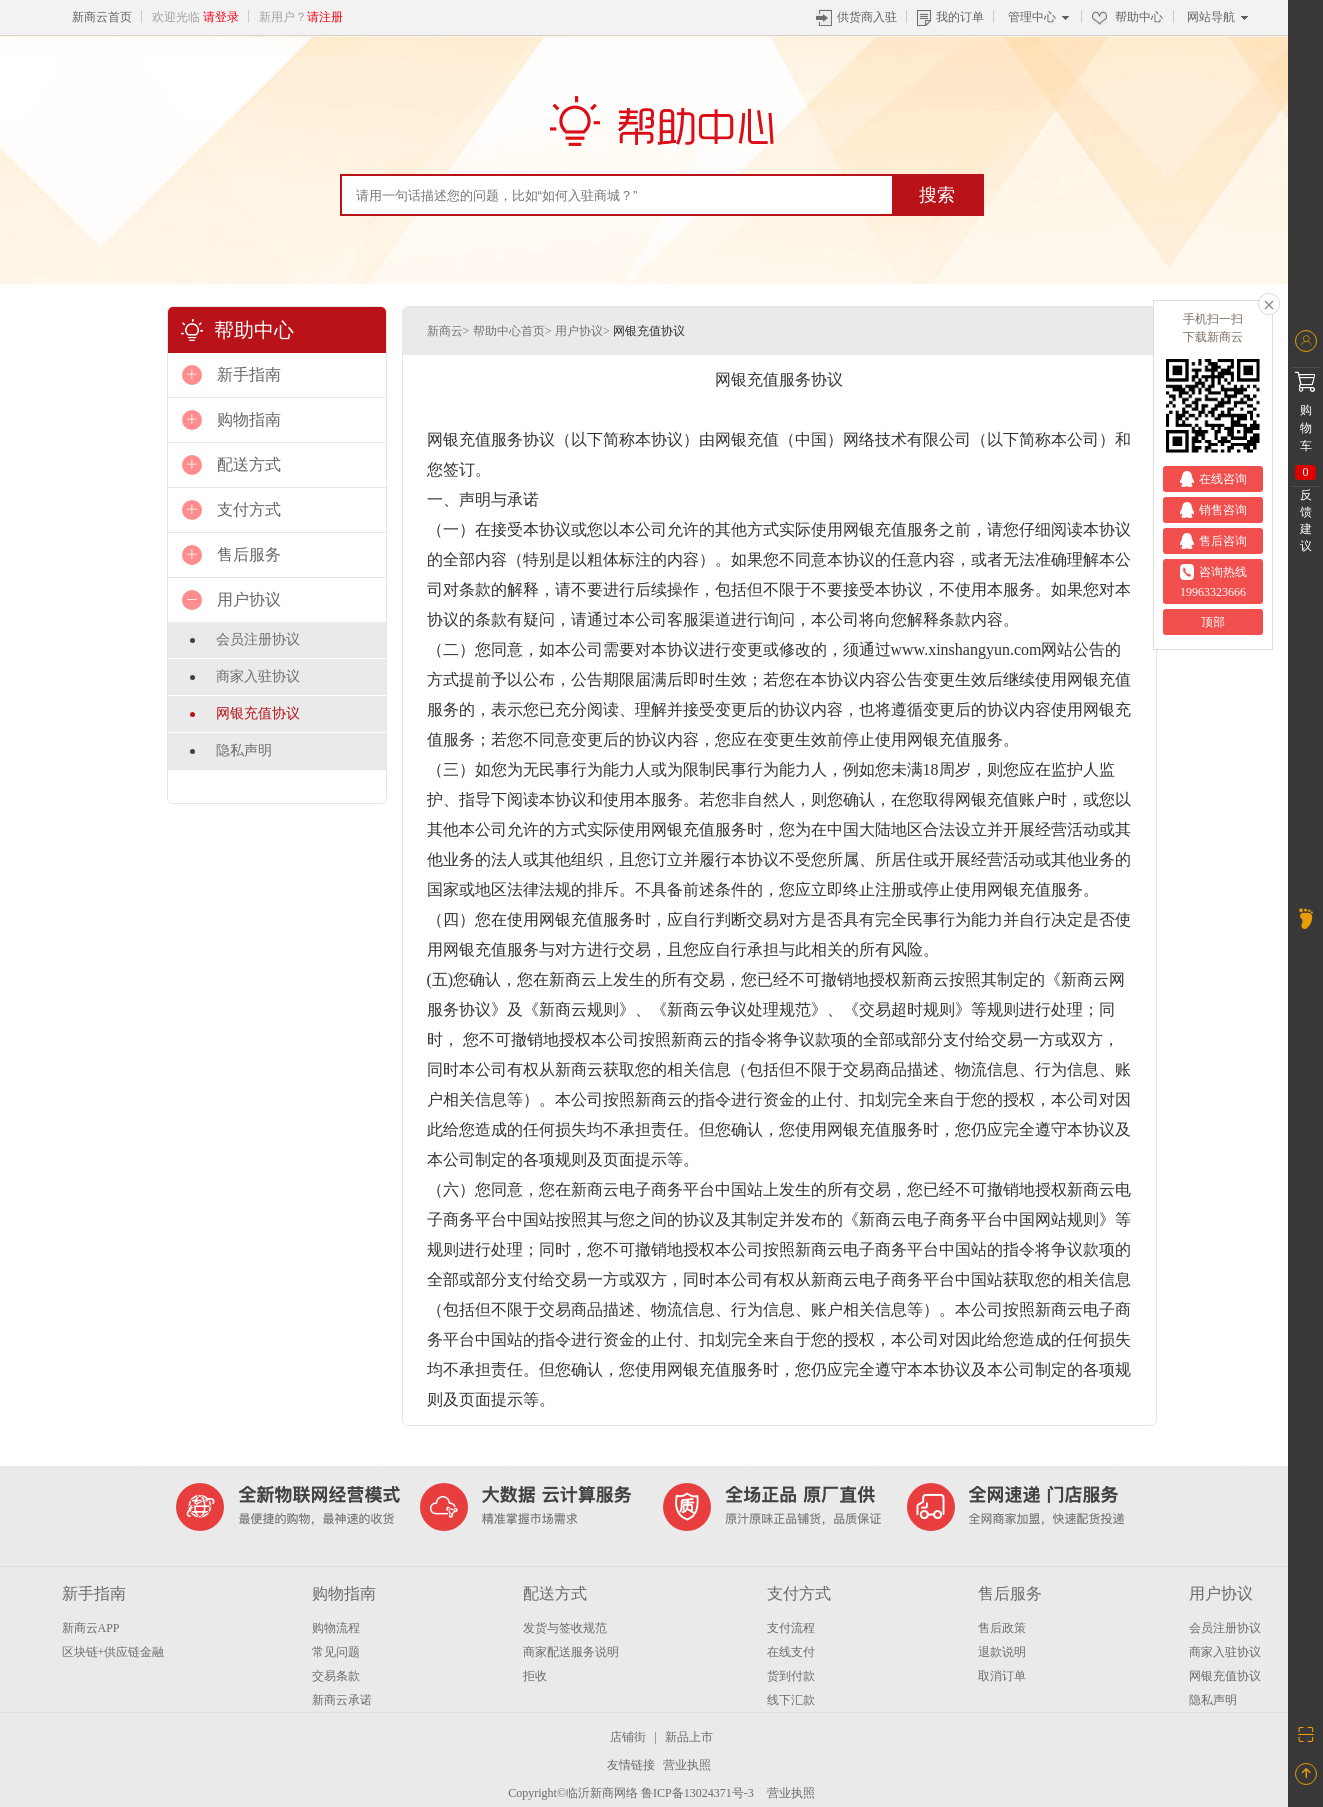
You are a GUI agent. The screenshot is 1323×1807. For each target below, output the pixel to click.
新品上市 (689, 1737)
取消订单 (1002, 1676)
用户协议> (582, 331)
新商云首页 (102, 17)
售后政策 (1002, 1628)
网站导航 (1217, 17)
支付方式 (799, 1593)
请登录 (221, 17)
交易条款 (336, 1676)
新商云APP (91, 1628)
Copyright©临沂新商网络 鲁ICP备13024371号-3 (630, 1793)
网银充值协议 (258, 713)
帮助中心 (1127, 17)
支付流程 (791, 1628)
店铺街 (628, 1737)
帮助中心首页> (512, 331)
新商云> (448, 331)
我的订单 (950, 17)
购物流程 (336, 1628)
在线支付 (791, 1652)
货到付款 (791, 1676)
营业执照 (687, 1765)
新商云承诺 (342, 1700)
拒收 (535, 1676)
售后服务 (1010, 1593)
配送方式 (555, 1593)
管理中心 (1038, 17)
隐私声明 (244, 750)
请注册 (325, 17)
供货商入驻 (856, 17)
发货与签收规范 (565, 1628)
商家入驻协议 (258, 676)
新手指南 (94, 1593)
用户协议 (1221, 1593)
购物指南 (344, 1593)
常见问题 (336, 1652)
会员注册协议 (258, 639)
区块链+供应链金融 (113, 1652)
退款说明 (1002, 1652)
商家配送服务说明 (571, 1652)
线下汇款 (791, 1700)
